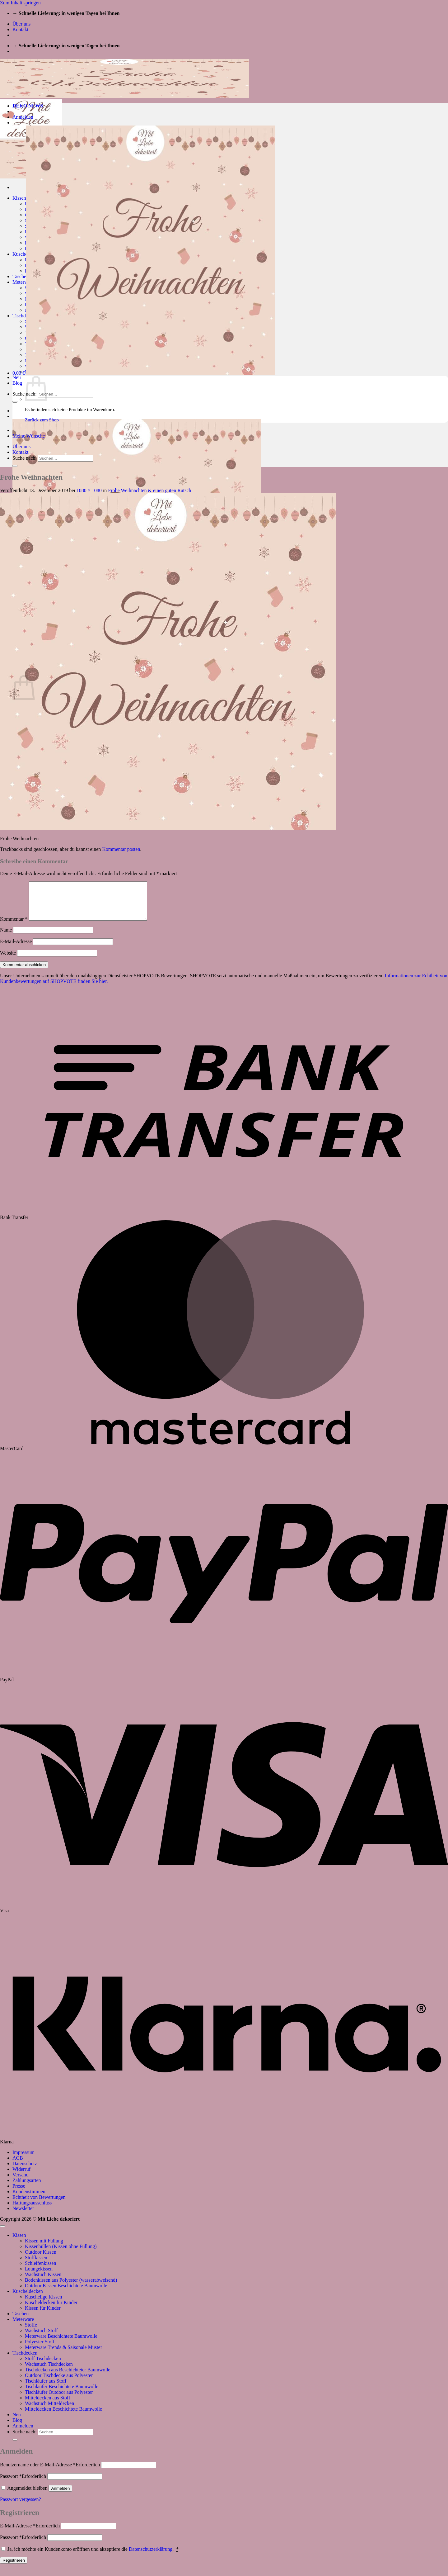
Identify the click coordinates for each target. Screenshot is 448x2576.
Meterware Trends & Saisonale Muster (63, 2354)
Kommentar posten (121, 849)
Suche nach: (24, 393)
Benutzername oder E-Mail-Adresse (50, 2472)
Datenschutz (24, 2171)
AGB (17, 2165)
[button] (22, 117)
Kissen (19, 198)
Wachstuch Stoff (41, 2338)
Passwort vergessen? (20, 2506)
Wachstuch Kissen (43, 2281)
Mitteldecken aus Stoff (47, 2405)
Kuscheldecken (27, 2298)
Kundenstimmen (28, 2199)
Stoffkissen (36, 2265)
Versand (20, 2182)
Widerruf (21, 2176)
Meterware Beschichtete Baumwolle (61, 2343)
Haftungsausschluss (32, 2210)
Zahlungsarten (26, 2187)
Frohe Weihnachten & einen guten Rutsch (149, 490)
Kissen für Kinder (43, 2315)
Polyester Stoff (39, 2349)
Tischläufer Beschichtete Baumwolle (61, 2394)
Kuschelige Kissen (43, 2304)
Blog (17, 383)
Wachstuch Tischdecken (49, 2371)
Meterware (23, 282)
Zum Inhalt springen (20, 2)
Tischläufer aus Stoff (45, 2388)
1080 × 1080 (89, 490)
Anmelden (60, 2495)
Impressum (23, 2159)
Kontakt (20, 29)
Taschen (20, 276)
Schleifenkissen (40, 2270)
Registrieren (13, 2567)
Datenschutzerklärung (150, 2556)
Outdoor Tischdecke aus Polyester (59, 2382)
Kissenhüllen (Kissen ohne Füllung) (61, 2253)
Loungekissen (39, 2276)
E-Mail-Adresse (16, 948)
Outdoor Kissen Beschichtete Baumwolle (66, 2293)
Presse (18, 2193)
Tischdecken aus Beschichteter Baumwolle (67, 2377)
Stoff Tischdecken (43, 2366)
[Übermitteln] (14, 402)
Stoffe (31, 2332)
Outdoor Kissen (40, 2259)
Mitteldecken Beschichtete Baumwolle (63, 2416)
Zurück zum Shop (42, 419)
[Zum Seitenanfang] (2, 2234)
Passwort (23, 2483)
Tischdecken (24, 315)
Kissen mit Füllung (44, 2248)
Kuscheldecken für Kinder (51, 2310)
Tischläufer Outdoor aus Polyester (59, 2399)
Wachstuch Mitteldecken (49, 2410)
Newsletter (23, 2215)
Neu (16, 377)
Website (8, 960)
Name (6, 937)
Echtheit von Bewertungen (39, 2204)
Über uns (21, 23)
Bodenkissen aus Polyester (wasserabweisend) (71, 2287)
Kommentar (13, 926)
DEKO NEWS (27, 105)
